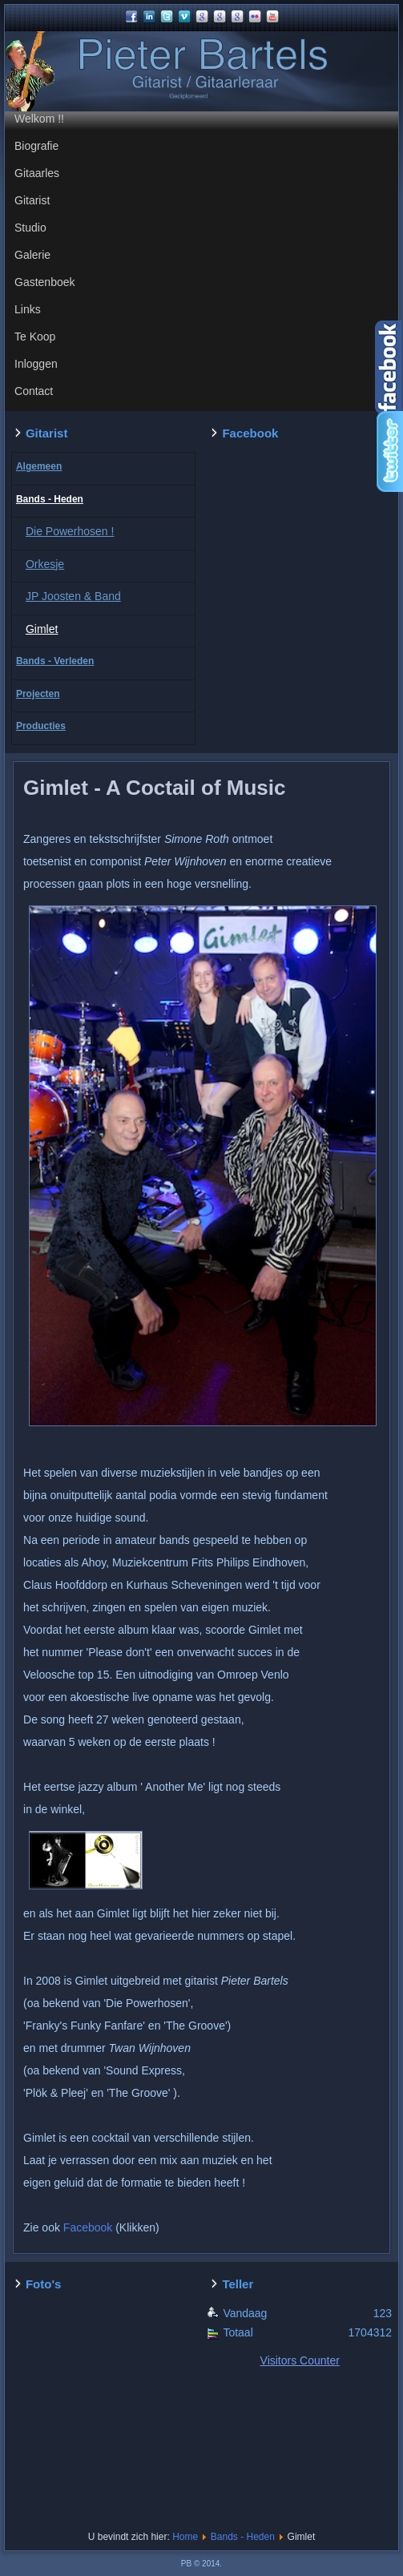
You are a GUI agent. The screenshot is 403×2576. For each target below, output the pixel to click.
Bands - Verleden (55, 661)
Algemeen (39, 466)
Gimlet (42, 629)
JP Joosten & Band (73, 596)
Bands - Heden (49, 499)
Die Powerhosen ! (70, 531)
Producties (41, 726)
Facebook (87, 2227)
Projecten (38, 693)
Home (185, 2536)
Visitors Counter (300, 2360)
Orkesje (45, 564)
